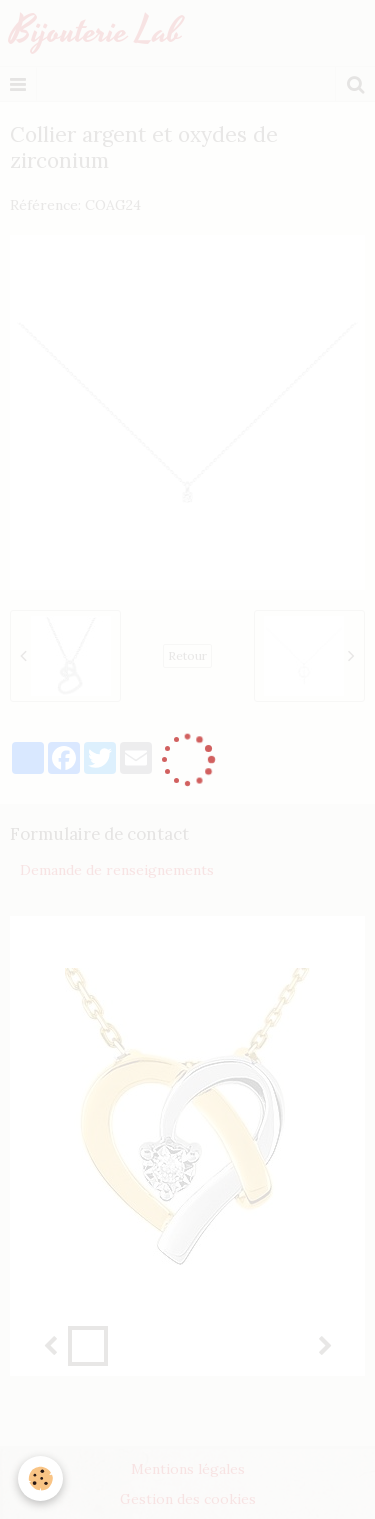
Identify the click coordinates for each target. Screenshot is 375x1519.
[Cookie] (40, 1478)
